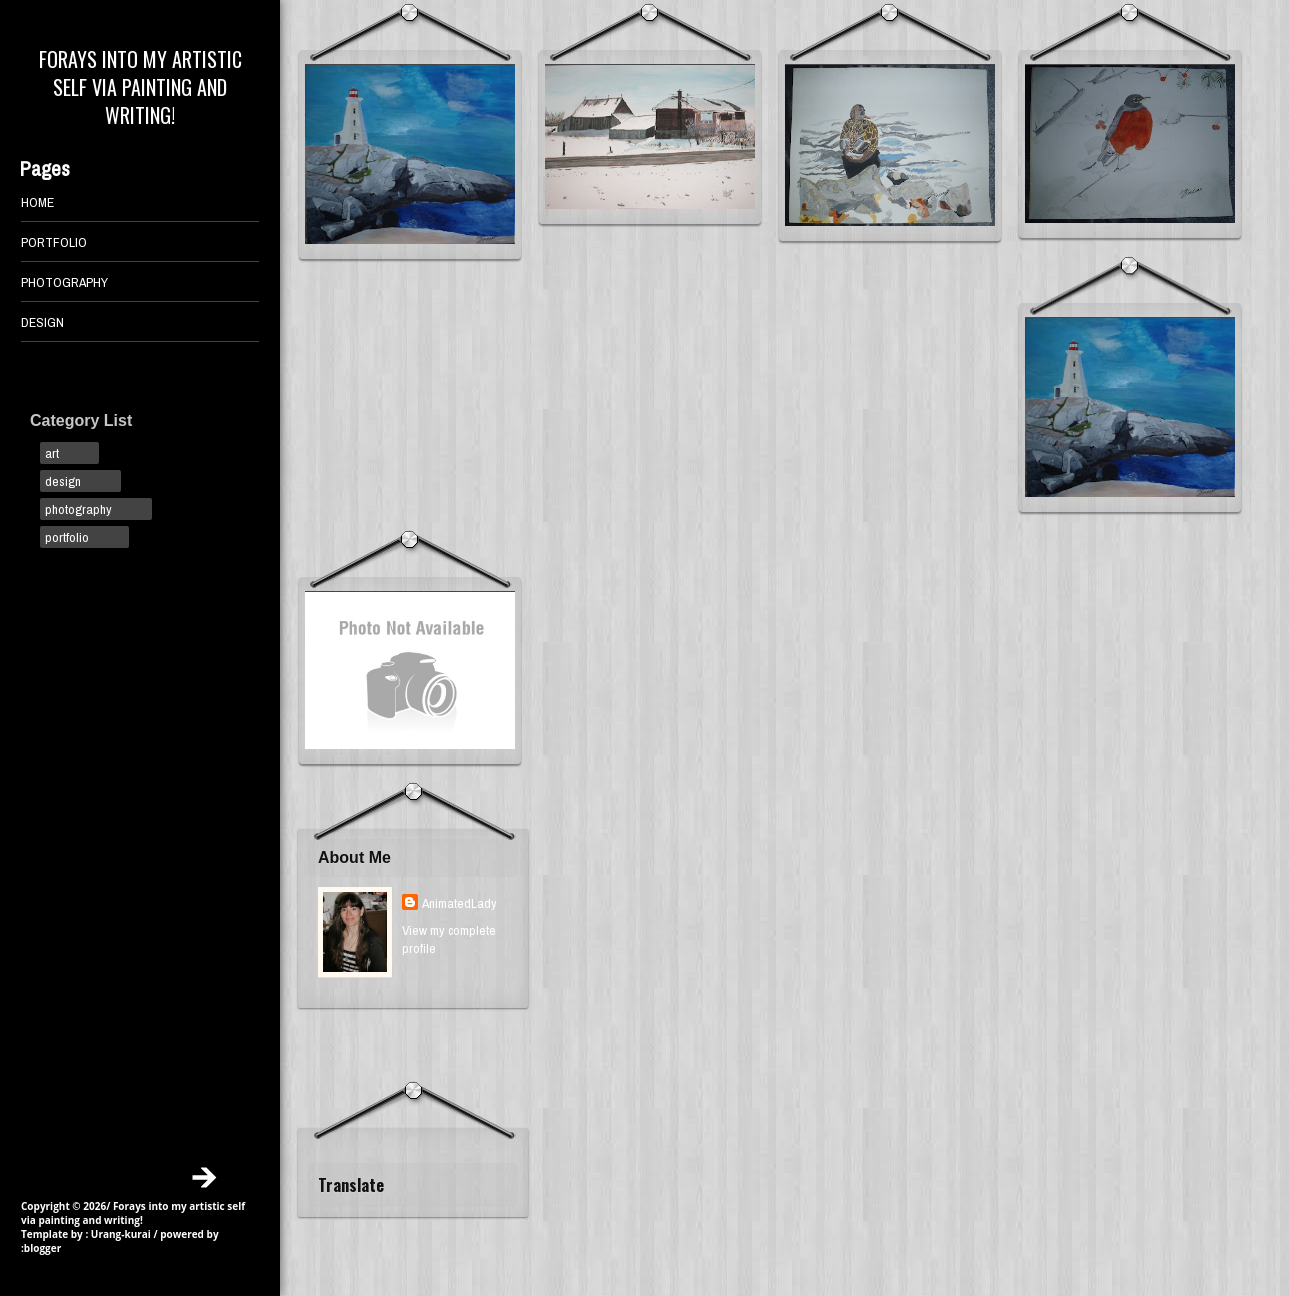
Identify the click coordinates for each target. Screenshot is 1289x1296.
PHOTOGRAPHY (64, 282)
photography (78, 509)
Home (37, 202)
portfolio (67, 537)
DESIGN (42, 322)
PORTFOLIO (54, 242)
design (63, 481)
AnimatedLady (459, 903)
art (52, 453)
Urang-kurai (121, 1234)
